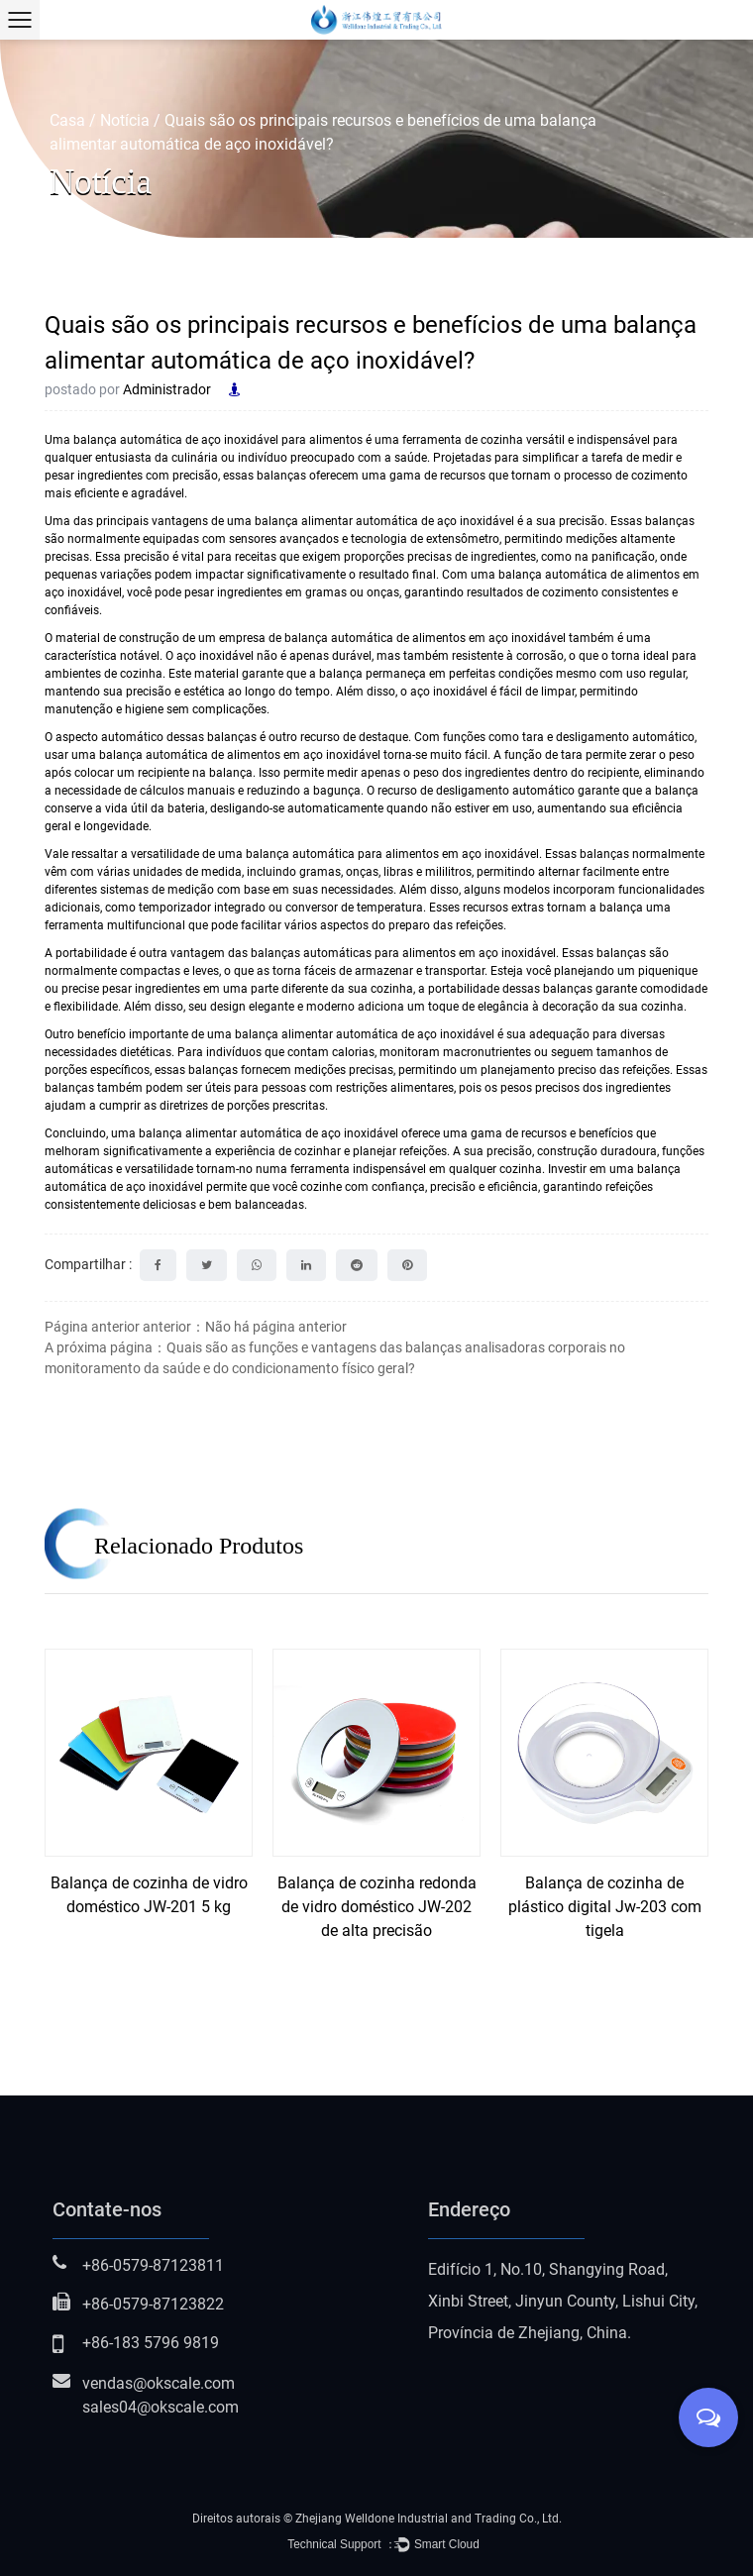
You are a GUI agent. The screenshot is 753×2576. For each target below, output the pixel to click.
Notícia (125, 120)
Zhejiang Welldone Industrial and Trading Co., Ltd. (428, 2518)
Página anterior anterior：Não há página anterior (196, 1327)
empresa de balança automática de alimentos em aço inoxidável (394, 638)
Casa (67, 120)
